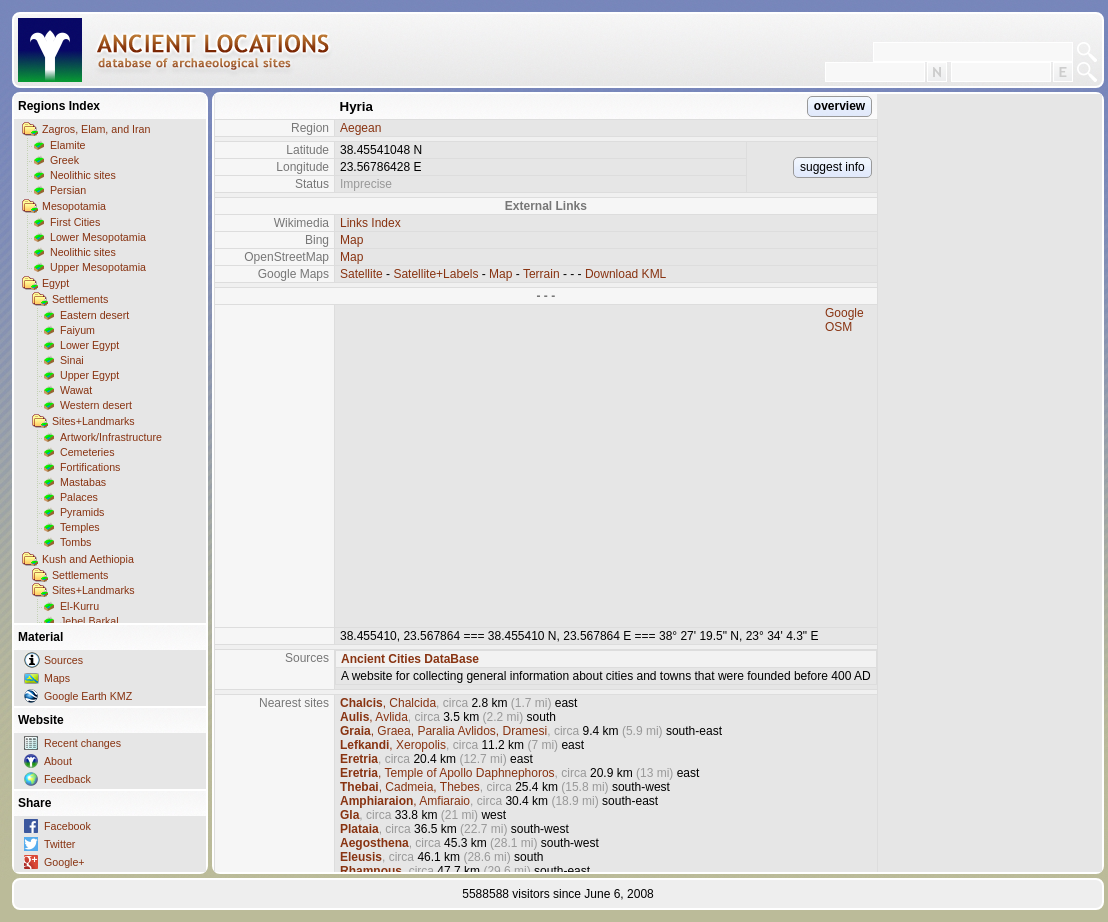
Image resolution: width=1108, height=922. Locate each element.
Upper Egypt (89, 375)
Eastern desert (94, 315)
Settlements (80, 299)
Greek (64, 160)
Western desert (96, 405)
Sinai (72, 360)
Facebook (67, 826)
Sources (63, 660)
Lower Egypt (89, 345)
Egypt (55, 283)
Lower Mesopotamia (98, 237)
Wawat (76, 390)
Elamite (68, 145)
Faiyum (77, 330)
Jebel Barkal (89, 621)
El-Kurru (79, 606)
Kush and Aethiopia (88, 559)
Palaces (79, 497)
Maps (57, 678)
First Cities (75, 222)
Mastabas (83, 482)
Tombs (75, 542)
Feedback (67, 779)
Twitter (59, 844)
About (58, 761)
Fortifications (90, 467)
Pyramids (82, 512)
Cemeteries (87, 452)
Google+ (64, 862)
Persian (68, 190)
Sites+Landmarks (93, 421)
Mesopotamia (74, 206)
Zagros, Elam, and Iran (96, 129)
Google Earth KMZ (88, 696)
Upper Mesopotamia (98, 267)
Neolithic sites (83, 175)
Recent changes (82, 743)
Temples (80, 527)
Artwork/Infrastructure (111, 437)
